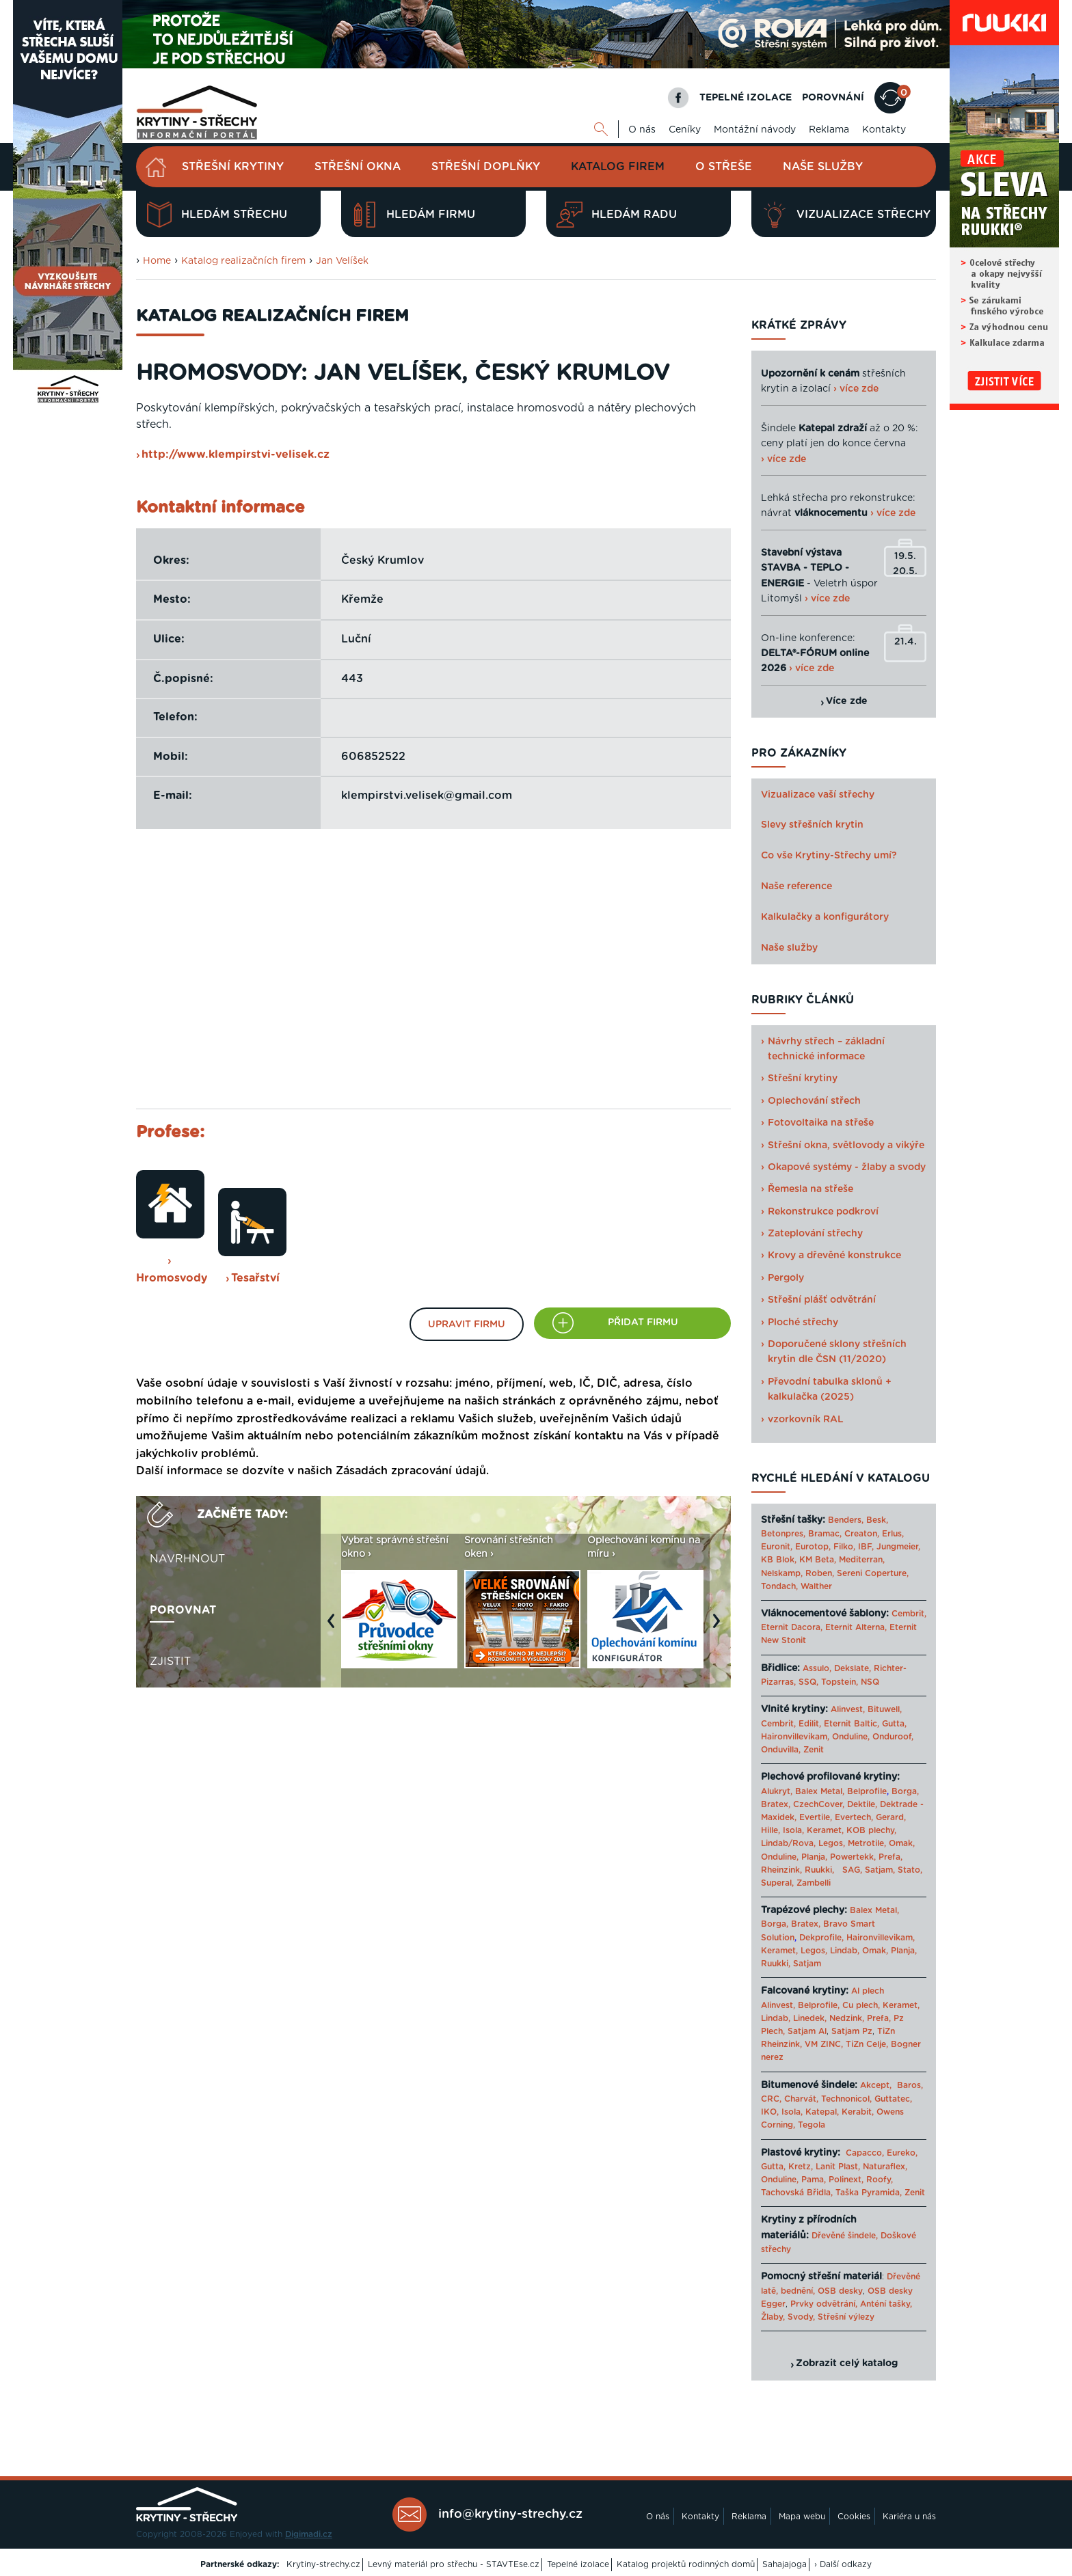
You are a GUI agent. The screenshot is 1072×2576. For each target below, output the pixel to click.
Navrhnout (187, 1559)
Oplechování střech (814, 1101)
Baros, (910, 2085)
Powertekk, (853, 1857)
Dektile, (862, 1804)
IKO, (770, 2112)
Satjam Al (807, 2031)
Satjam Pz (851, 2031)
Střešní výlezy (846, 2317)
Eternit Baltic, (851, 1724)
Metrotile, (867, 1843)
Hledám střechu (216, 215)
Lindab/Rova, (788, 1843)
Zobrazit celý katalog (847, 2363)
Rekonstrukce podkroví (823, 1212)
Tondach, (779, 1586)
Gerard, (891, 1817)
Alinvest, (848, 1709)
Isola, (793, 1830)
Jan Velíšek (342, 261)
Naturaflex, (885, 2167)
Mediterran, (862, 1560)
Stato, (910, 1870)
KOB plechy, (871, 1830)
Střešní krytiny (233, 166)
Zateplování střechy (815, 1233)
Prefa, (890, 1857)
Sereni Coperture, (873, 1573)
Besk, (877, 1520)
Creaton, (861, 1534)
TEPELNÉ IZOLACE (745, 98)
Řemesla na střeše (810, 1189)
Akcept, (875, 2085)
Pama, (813, 2179)
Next (719, 1627)
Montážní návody (755, 130)
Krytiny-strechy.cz (323, 2564)
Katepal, (822, 2112)
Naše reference (796, 886)
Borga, (905, 1791)
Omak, (902, 1843)
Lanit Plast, (838, 2167)
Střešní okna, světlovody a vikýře (846, 1145)
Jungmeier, (898, 1547)
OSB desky (840, 2291)
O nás (642, 130)
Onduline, (851, 1737)
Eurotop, (813, 1547)
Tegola (811, 2125)
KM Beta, (817, 1560)
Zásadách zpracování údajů (411, 1470)
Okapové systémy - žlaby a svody (847, 1167)
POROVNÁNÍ (833, 98)
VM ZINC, (824, 2044)
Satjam (807, 1964)
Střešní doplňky (485, 166)
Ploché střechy (803, 1322)
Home (157, 261)
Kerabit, (858, 2112)
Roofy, (879, 2179)
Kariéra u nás (909, 2516)
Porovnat (183, 1610)
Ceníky (685, 130)
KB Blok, (778, 1560)
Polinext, (846, 2179)
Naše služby (823, 166)
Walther (816, 1586)
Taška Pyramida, (868, 2192)
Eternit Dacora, (791, 1627)
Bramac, (825, 1534)
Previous (334, 1627)
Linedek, (810, 2018)
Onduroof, (892, 1737)
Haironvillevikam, (795, 1737)
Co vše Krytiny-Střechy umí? (829, 855)
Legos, (831, 1843)
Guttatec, (893, 2099)
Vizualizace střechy (846, 215)
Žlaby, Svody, (788, 2317)
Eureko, (902, 2153)
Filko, (844, 1547)
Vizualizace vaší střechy (817, 795)
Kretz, (800, 2167)
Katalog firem (618, 166)
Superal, (777, 1883)
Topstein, (839, 1682)
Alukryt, (776, 1791)
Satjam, (880, 1870)
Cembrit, (909, 1614)
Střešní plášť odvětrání (822, 1300)
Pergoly (786, 1278)
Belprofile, (819, 2005)
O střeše (723, 166)
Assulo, (817, 1668)
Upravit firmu (466, 1324)
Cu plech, (861, 2005)
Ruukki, (819, 1870)
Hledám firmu (413, 215)
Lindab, (844, 1951)
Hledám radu (617, 215)
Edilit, (810, 1724)
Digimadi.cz (308, 2534)
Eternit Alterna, (856, 1627)
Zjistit (170, 1661)
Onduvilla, (781, 1750)
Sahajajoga (784, 2564)
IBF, (866, 1547)
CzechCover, (818, 1804)
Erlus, (893, 1534)
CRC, (771, 2099)
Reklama (829, 130)
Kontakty (884, 130)
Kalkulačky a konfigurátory (825, 917)
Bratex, (775, 1804)
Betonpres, (783, 1534)
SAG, (852, 1870)
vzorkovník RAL (806, 1419)
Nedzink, (846, 2018)
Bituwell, (885, 1709)
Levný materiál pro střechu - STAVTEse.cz (453, 2564)
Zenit (813, 1750)
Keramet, (824, 1830)
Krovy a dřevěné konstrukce (834, 1255)
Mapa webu (802, 2516)
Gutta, (894, 1724)
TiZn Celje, (867, 2044)
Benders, (845, 1520)
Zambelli (813, 1883)
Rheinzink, (783, 1870)
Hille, (770, 1830)
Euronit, (776, 1547)
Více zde (847, 701)
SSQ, (808, 1682)
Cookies (854, 2516)
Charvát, (801, 2099)
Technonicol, (846, 2099)
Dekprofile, (821, 1938)
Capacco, (865, 2153)
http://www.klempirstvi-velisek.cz (236, 454)
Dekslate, (852, 1668)
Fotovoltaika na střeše (821, 1123)
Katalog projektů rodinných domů (686, 2564)
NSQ (870, 1682)
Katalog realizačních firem (243, 261)
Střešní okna (357, 166)
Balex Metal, (819, 1791)
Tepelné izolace (578, 2564)
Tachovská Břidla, (797, 2192)
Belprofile (867, 1791)
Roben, (819, 1573)
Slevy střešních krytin (812, 825)
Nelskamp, (782, 1573)
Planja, (814, 1857)
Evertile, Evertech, (836, 1817)
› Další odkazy (843, 2564)
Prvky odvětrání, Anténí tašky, (851, 2304)
